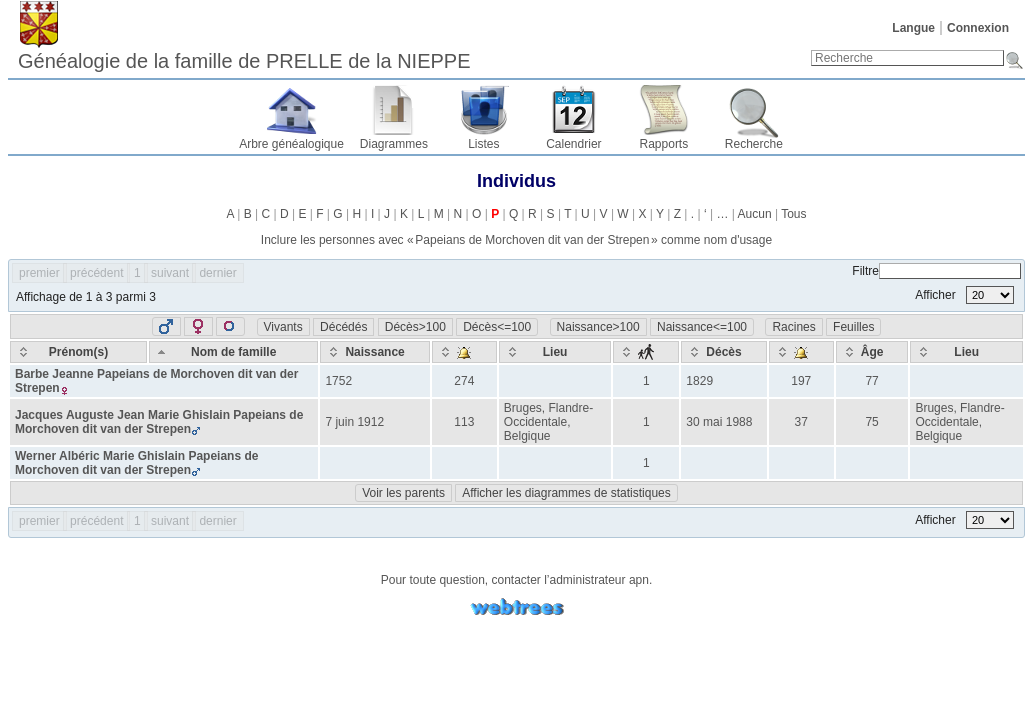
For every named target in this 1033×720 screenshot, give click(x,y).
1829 (699, 381)
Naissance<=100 (702, 327)
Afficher (964, 295)
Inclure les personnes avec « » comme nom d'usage (516, 240)
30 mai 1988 (719, 422)
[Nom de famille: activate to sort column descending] (234, 352)
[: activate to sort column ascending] (464, 352)
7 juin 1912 (354, 422)
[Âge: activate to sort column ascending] (872, 352)
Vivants (283, 327)
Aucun (755, 214)
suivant (170, 273)
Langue (913, 28)
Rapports (664, 144)
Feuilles (853, 327)
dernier (217, 273)
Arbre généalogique (291, 144)
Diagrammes (394, 144)
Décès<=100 (497, 327)
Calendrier (573, 144)
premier (39, 273)
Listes (483, 144)
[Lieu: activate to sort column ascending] (555, 352)
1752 (338, 381)
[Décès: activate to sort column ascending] (723, 352)
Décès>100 (415, 327)
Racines (793, 327)
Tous (793, 214)
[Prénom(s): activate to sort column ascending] (78, 352)
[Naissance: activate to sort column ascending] (374, 352)
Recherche (754, 144)
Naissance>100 (598, 327)
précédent (96, 273)
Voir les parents (403, 493)
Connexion (978, 28)
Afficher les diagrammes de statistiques (566, 493)
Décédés (343, 327)
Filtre (936, 271)
